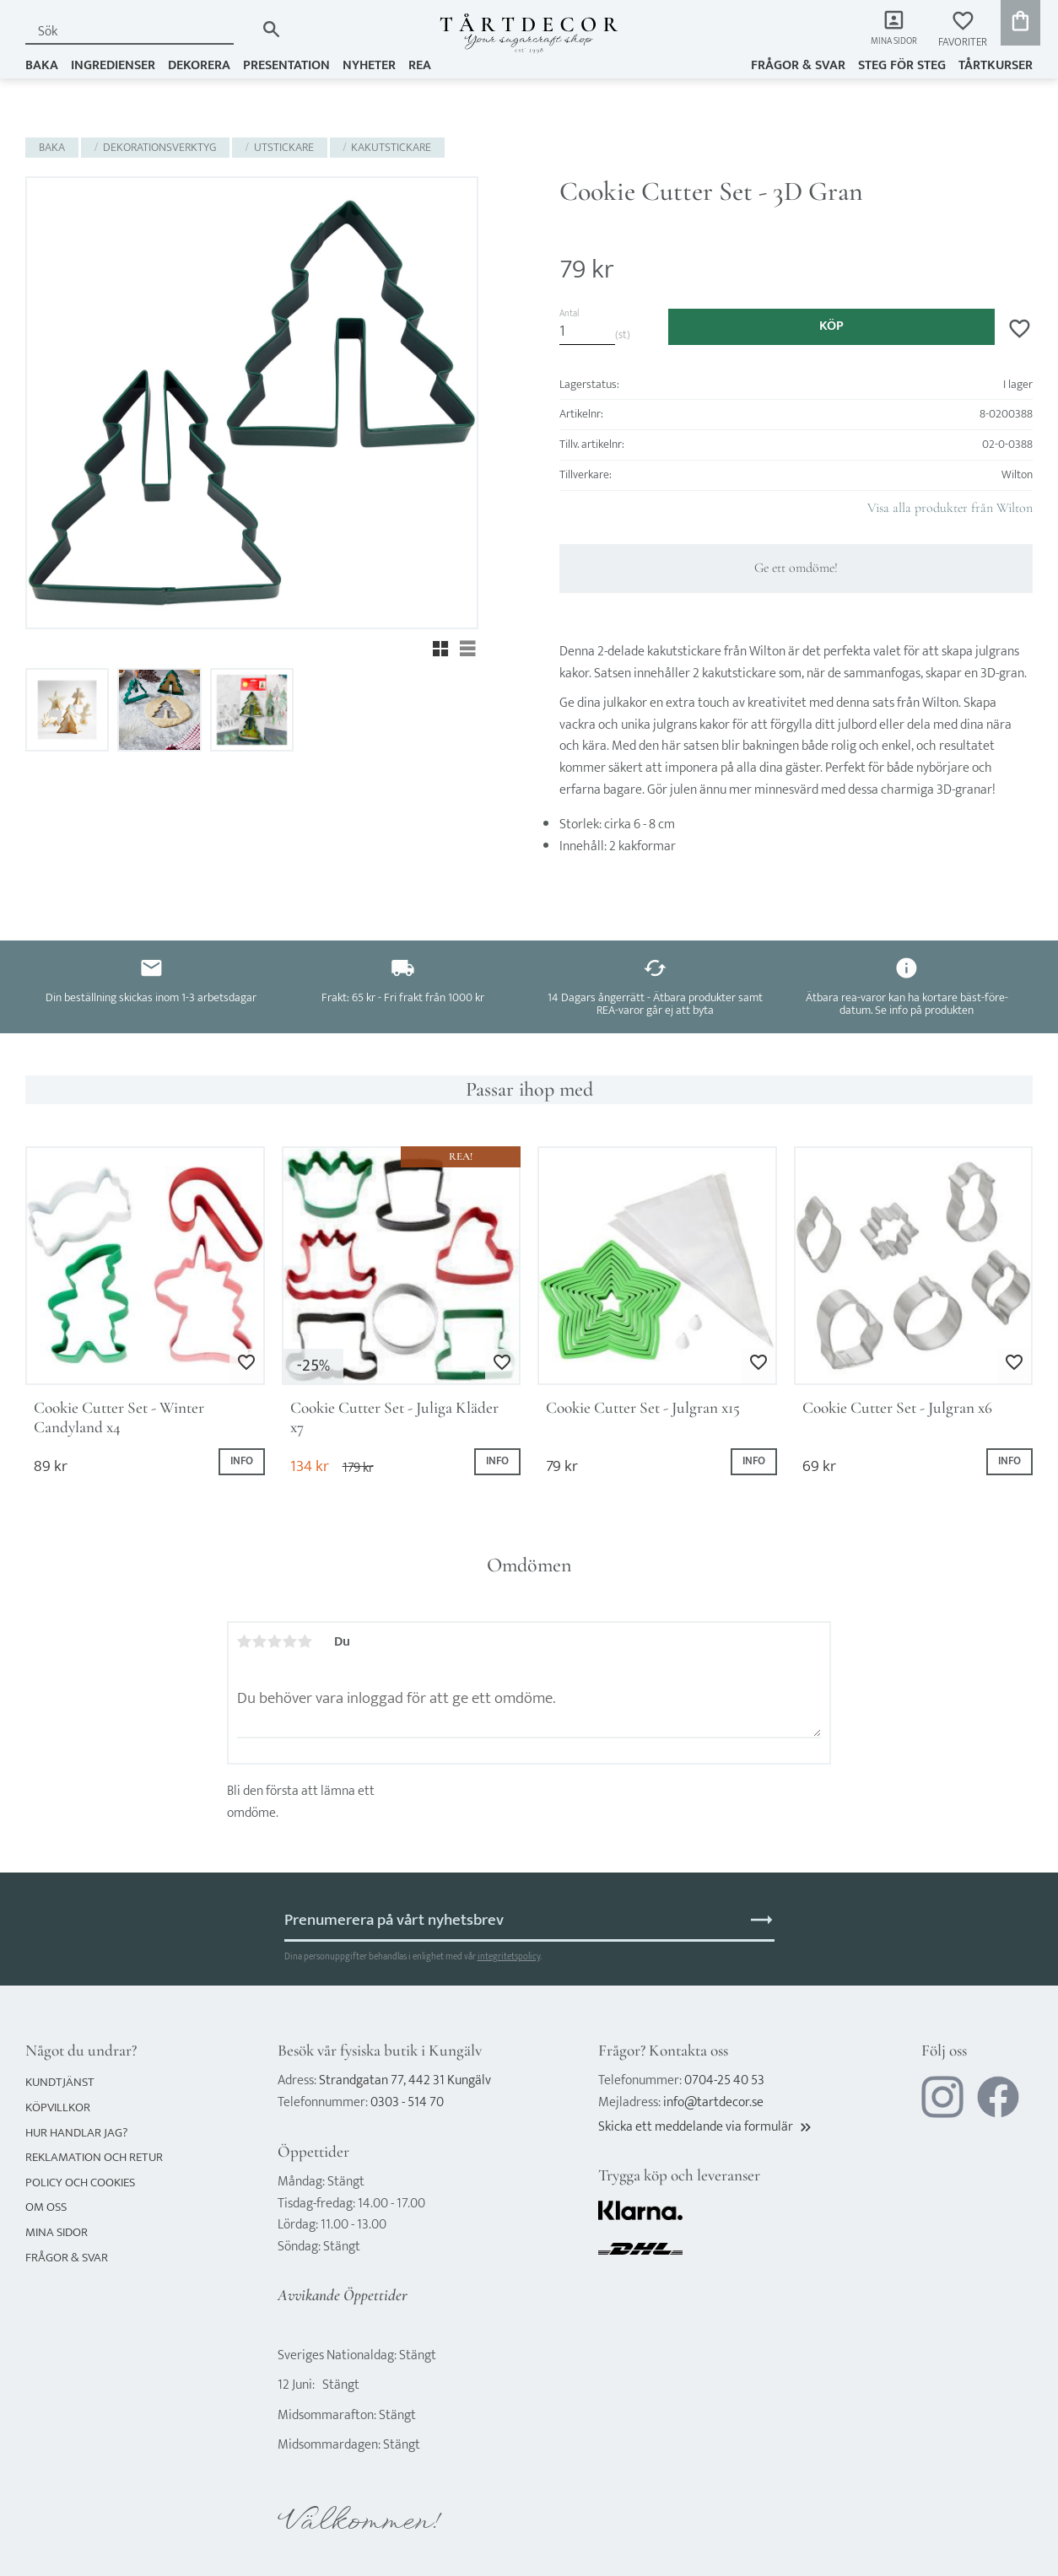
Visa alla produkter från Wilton (950, 507)
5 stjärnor (305, 1641)
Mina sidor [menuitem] (889, 42)
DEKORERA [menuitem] (199, 64)
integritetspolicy (509, 1956)
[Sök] (271, 29)
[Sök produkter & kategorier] (140, 31)
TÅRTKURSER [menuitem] (995, 64)
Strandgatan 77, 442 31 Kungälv (405, 2080)
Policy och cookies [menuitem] (80, 2182)
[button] (962, 29)
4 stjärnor (290, 1641)
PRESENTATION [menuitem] (286, 64)
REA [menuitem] (419, 64)
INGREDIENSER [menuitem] (113, 64)
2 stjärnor (259, 1641)
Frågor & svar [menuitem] (798, 64)
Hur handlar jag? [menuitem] (76, 2132)
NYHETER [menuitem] (369, 64)
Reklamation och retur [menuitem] (94, 2157)
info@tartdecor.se (713, 2102)
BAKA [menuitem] (41, 64)
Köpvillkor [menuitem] (57, 2107)
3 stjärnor (275, 1641)
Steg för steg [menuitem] (902, 64)
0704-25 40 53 (724, 2080)
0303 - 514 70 (407, 2102)
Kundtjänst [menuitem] (59, 2082)
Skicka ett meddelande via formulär (706, 2126)
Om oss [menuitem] (46, 2207)
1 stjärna (244, 1641)
